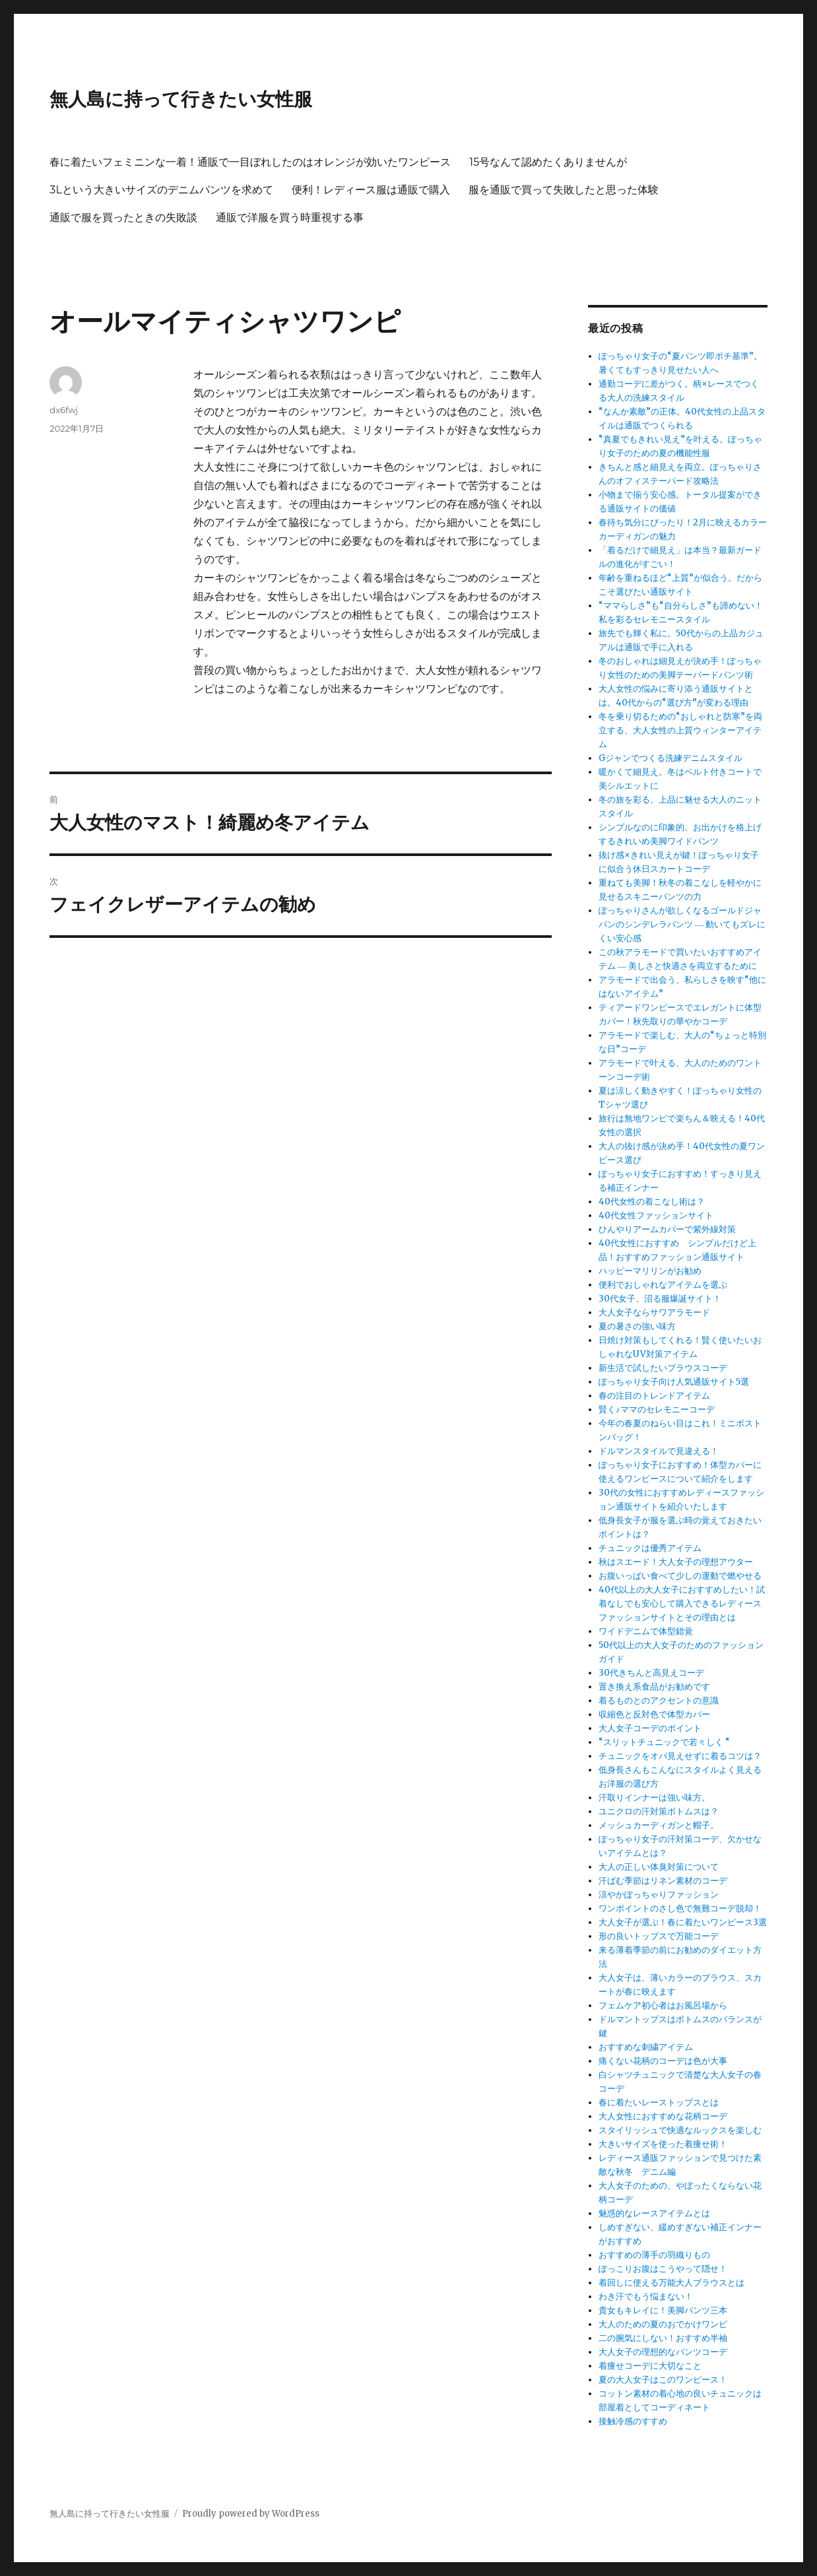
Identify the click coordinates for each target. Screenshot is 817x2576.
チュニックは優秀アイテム (650, 1548)
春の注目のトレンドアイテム (654, 1395)
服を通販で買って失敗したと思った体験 (564, 189)
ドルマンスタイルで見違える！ (659, 1451)
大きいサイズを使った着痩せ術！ (663, 2144)
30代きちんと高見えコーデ (651, 1672)
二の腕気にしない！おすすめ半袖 (663, 2338)
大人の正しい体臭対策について (659, 1866)
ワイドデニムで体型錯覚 (646, 1631)
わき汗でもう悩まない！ (646, 2296)
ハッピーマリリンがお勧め (650, 1270)
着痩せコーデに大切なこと (650, 2365)
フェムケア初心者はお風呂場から (663, 2005)
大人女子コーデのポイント (650, 1728)
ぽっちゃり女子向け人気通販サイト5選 (674, 1381)
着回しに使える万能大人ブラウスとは (671, 2282)
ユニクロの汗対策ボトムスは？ (659, 1811)
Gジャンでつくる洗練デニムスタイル (670, 758)
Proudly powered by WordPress (250, 2513)
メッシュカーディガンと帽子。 (659, 1825)
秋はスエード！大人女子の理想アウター (676, 1562)
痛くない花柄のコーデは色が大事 (663, 2060)
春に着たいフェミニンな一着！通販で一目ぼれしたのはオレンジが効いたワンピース (250, 162)
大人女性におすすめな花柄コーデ (663, 2116)
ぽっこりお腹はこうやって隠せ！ (663, 2268)
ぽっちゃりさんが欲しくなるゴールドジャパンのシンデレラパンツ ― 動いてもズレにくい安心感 (682, 924)
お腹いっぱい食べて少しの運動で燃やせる (680, 1575)
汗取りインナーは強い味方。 (654, 1797)
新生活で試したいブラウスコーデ (663, 1367)
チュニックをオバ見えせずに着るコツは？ (680, 1756)
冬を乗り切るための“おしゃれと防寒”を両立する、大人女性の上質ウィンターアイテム (680, 730)
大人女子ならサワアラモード (654, 1312)
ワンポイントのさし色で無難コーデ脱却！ (680, 1908)
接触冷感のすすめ (633, 2421)
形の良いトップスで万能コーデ (659, 1936)
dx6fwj (63, 410)
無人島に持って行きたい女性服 (180, 99)
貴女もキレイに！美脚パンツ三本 (663, 2310)
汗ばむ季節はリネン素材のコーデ (663, 1880)
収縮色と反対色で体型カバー (654, 1714)
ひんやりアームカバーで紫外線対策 (667, 1229)
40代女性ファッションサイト (656, 1215)
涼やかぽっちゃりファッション (659, 1894)
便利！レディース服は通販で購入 (371, 189)
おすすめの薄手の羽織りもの (654, 2255)
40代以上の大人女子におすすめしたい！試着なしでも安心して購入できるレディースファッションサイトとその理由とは (682, 1603)
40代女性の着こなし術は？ (652, 1201)
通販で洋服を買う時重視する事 (290, 217)
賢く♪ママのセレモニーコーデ (657, 1409)
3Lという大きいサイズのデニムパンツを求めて (161, 189)
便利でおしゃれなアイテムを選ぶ (663, 1284)
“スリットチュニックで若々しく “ (664, 1742)
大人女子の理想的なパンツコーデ (663, 2352)
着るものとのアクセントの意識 (659, 1700)
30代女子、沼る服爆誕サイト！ (660, 1298)
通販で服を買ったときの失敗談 (123, 217)
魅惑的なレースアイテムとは (654, 2213)
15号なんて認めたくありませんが (548, 162)
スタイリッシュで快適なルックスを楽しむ (680, 2130)
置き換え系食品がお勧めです (654, 1686)
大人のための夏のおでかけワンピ (663, 2324)
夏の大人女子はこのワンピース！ (663, 2379)
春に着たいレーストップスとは (659, 2102)
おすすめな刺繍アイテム (646, 2047)
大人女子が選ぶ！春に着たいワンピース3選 (683, 1922)
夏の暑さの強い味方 (637, 1326)
